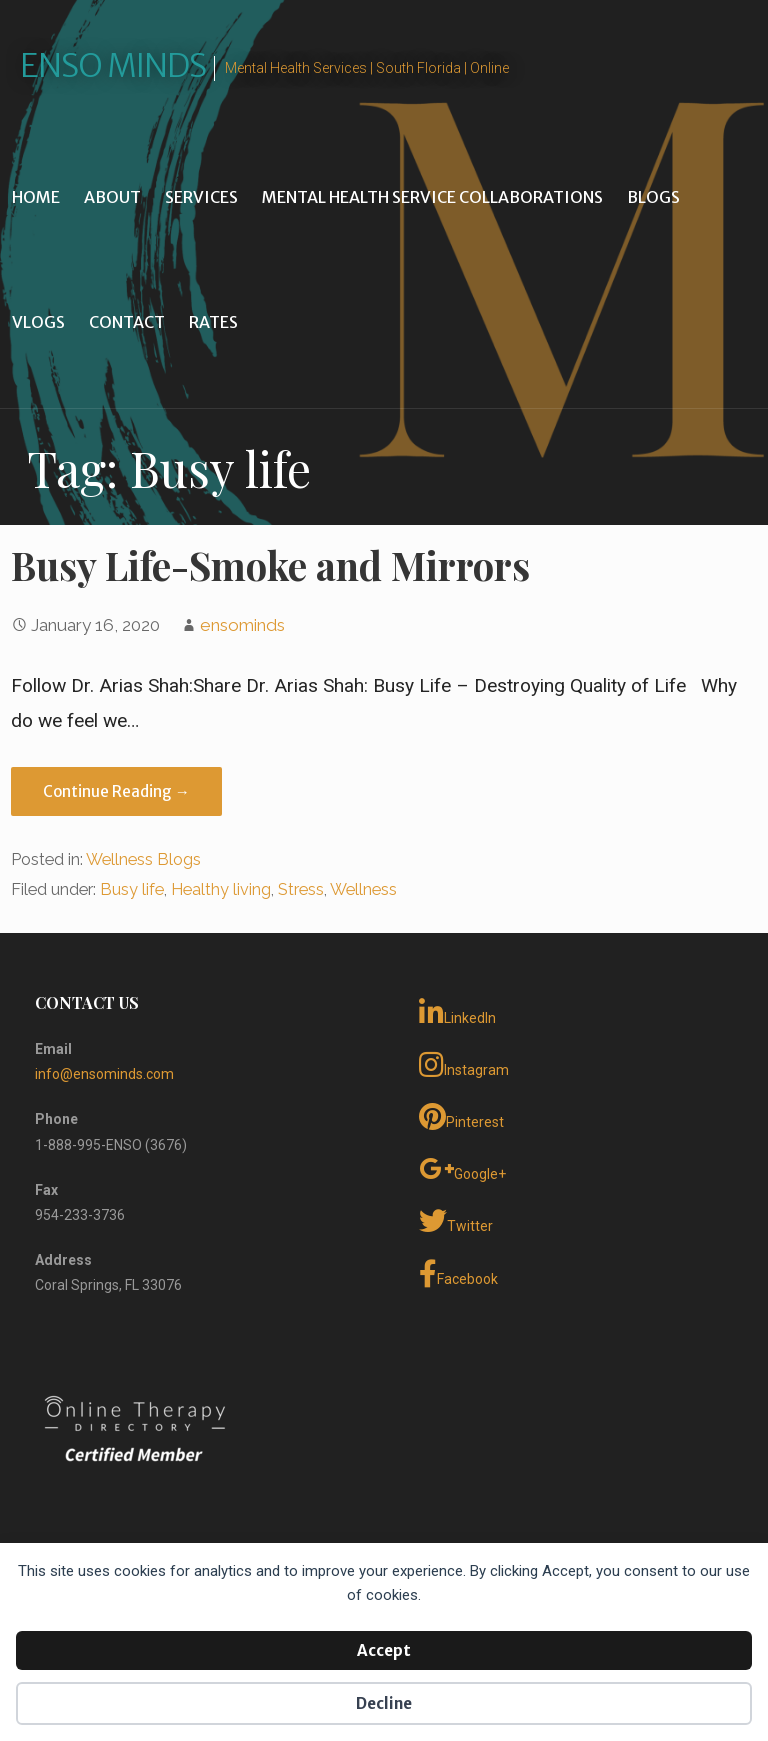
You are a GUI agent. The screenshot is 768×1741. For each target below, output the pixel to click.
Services (201, 197)
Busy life (132, 889)
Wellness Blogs (143, 859)
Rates (213, 322)
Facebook (458, 1274)
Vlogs (38, 322)
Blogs (653, 197)
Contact (127, 322)
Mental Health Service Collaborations (432, 197)
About (112, 197)
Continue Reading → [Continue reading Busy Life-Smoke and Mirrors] (116, 791)
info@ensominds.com (104, 1074)
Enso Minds (113, 66)
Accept (384, 1650)
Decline (384, 1703)
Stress (301, 889)
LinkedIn (457, 1013)
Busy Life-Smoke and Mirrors (270, 565)
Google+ (462, 1169)
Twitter (456, 1221)
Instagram (464, 1065)
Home (36, 197)
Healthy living (221, 889)
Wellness (363, 889)
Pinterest (461, 1117)
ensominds (242, 625)
